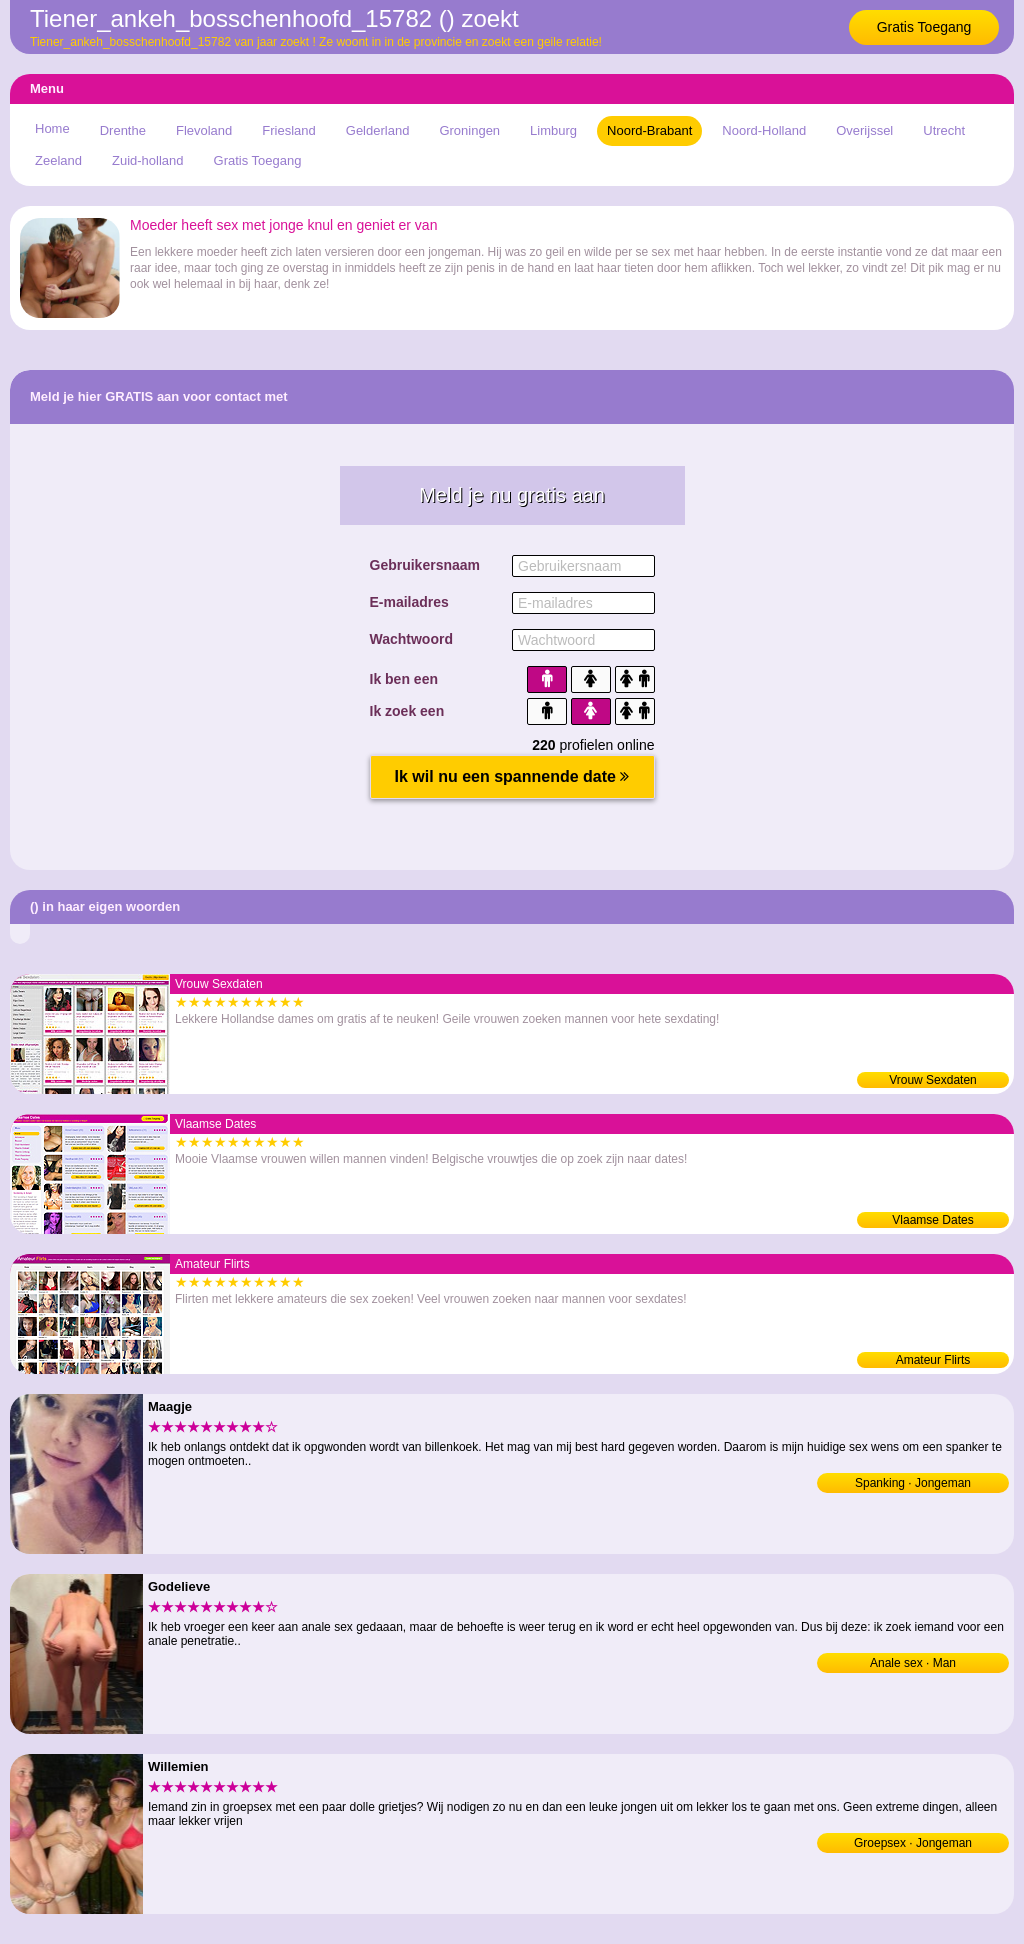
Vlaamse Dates (932, 1220)
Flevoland (204, 130)
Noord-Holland (764, 130)
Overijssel (864, 130)
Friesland (288, 130)
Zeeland (58, 160)
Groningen (469, 130)
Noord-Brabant (649, 130)
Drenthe (123, 130)
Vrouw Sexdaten (933, 1080)
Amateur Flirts (933, 1360)
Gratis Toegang (924, 27)
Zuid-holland (148, 160)
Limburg (553, 130)
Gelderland (378, 130)
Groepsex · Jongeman (913, 1843)
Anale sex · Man (913, 1663)
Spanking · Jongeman (913, 1483)
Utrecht (944, 130)
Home (52, 128)
